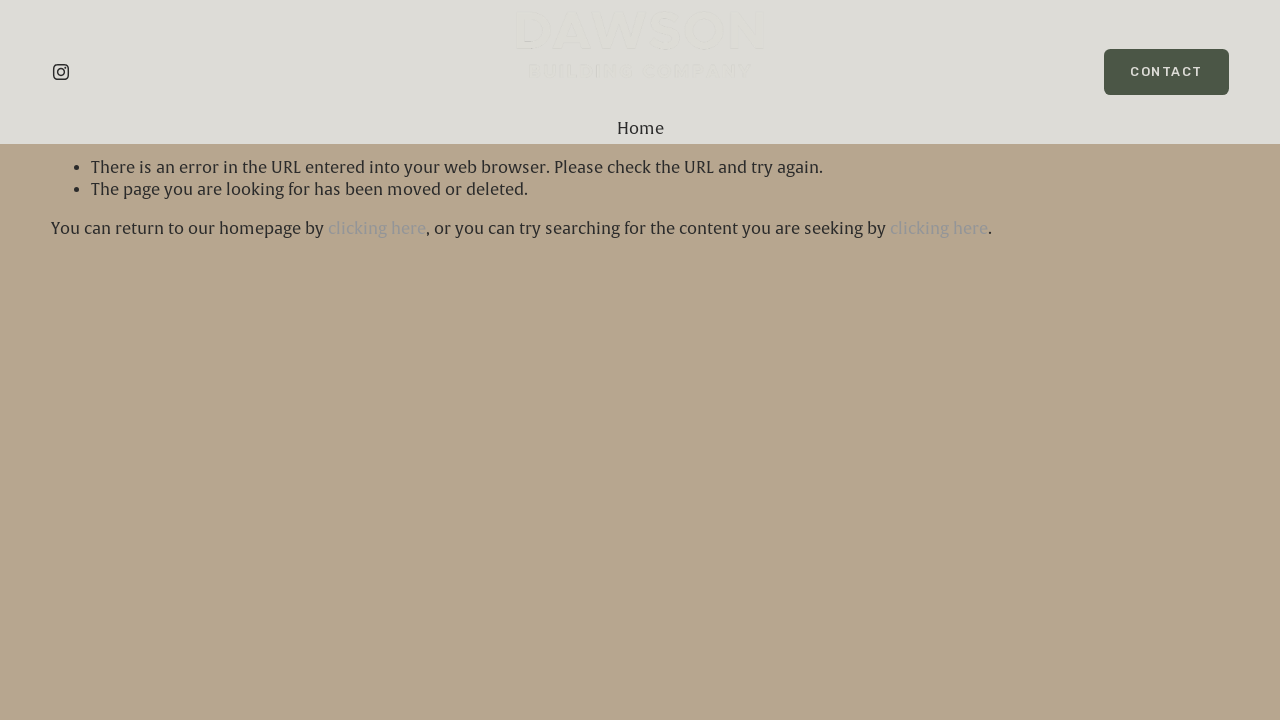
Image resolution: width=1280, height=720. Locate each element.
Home (640, 129)
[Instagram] (61, 72)
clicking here (377, 229)
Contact (1166, 71)
